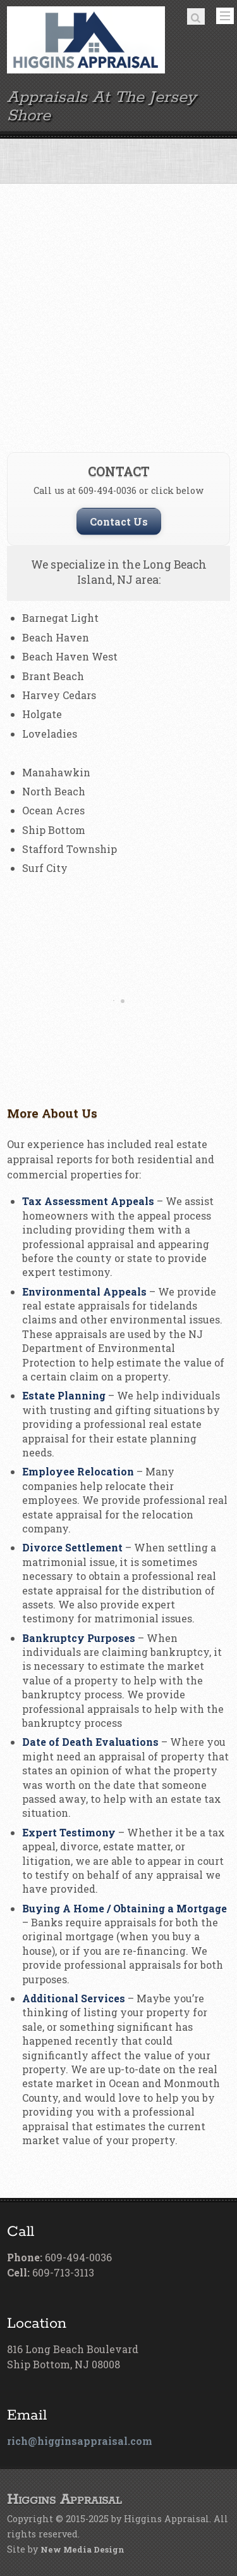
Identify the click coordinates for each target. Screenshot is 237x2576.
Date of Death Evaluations (90, 1741)
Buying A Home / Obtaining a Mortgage (124, 1908)
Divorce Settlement (72, 1547)
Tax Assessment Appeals (88, 1201)
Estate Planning (64, 1395)
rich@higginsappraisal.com (79, 2440)
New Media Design (82, 2549)
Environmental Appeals (84, 1291)
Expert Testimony (69, 1832)
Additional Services (73, 1998)
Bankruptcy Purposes (78, 1638)
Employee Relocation (78, 1471)
